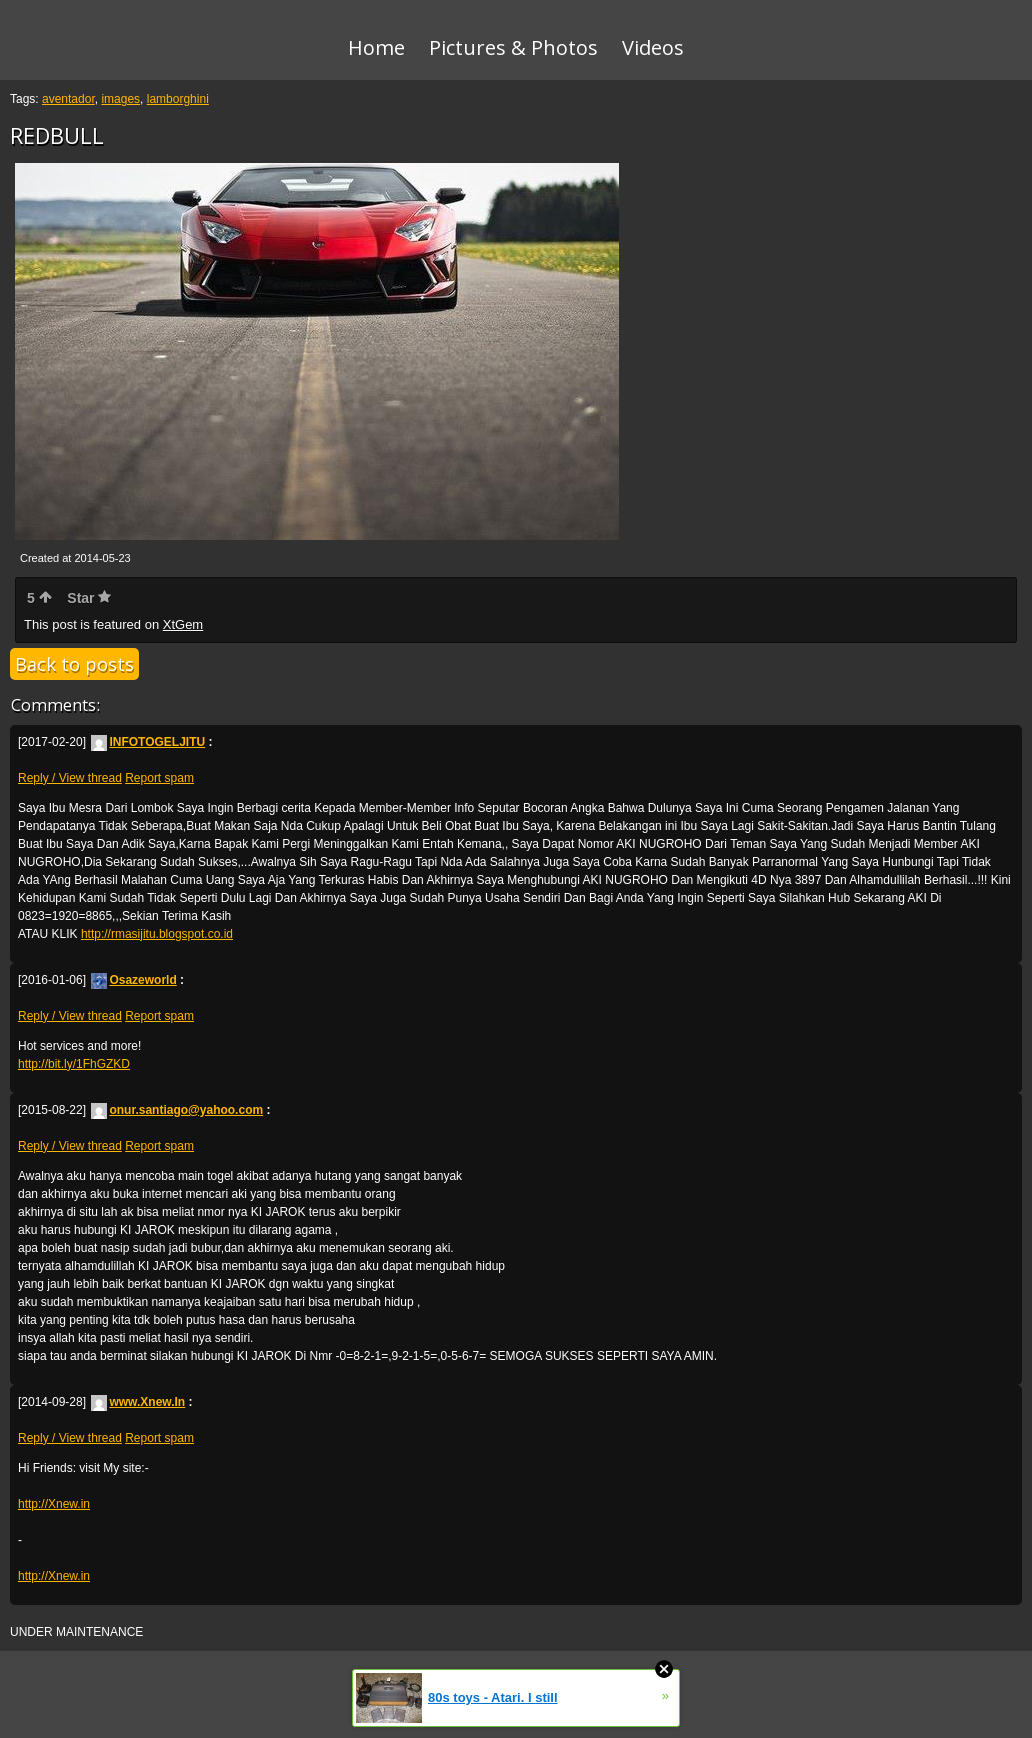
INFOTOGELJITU (148, 742)
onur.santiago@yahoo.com (177, 1110)
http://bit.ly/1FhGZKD (74, 1064)
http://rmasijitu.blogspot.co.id (157, 934)
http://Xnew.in (54, 1504)
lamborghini (178, 99)
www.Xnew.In (138, 1402)
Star (89, 598)
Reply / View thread (70, 778)
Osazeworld (133, 980)
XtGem (183, 624)
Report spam (159, 778)
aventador (68, 99)
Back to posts (74, 664)
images (120, 99)
